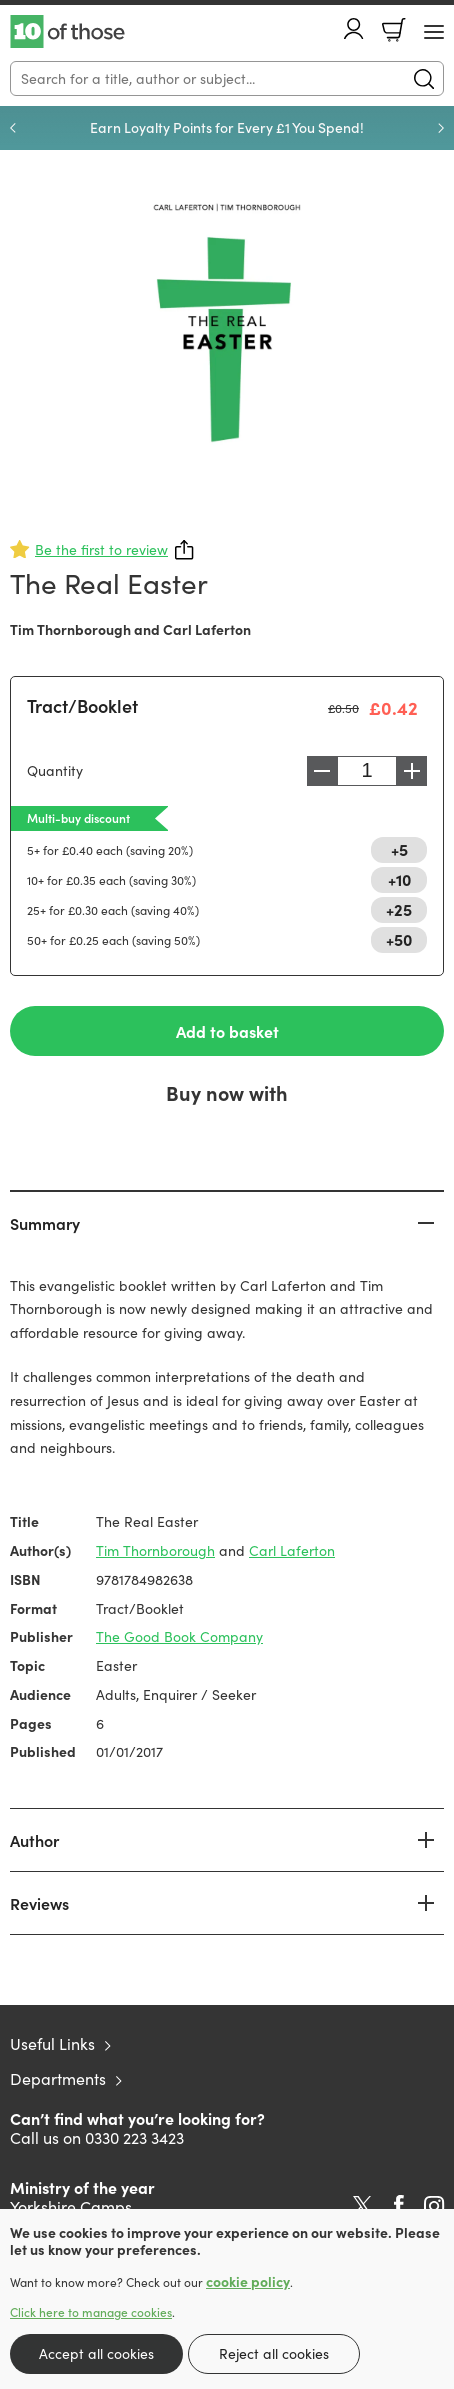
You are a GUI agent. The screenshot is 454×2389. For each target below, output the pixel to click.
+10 (399, 879)
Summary (45, 1223)
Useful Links (52, 2043)
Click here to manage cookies (91, 2312)
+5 (399, 849)
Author (34, 1840)
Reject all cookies (274, 2353)
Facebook (399, 2205)
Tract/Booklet (82, 705)
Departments (58, 2078)
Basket (394, 30)
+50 (399, 939)
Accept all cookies (96, 2353)
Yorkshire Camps (71, 2206)
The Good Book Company (179, 1636)
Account (354, 28)
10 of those (67, 32)
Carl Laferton (207, 629)
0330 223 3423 (134, 2137)
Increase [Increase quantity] (412, 771)
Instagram (434, 2206)
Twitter (362, 2206)
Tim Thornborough (70, 629)
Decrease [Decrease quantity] (322, 771)
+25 (399, 909)
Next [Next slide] (441, 128)
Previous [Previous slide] (13, 128)
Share (185, 550)
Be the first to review (101, 549)
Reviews (39, 1903)
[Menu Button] (434, 32)
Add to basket (227, 1031)
